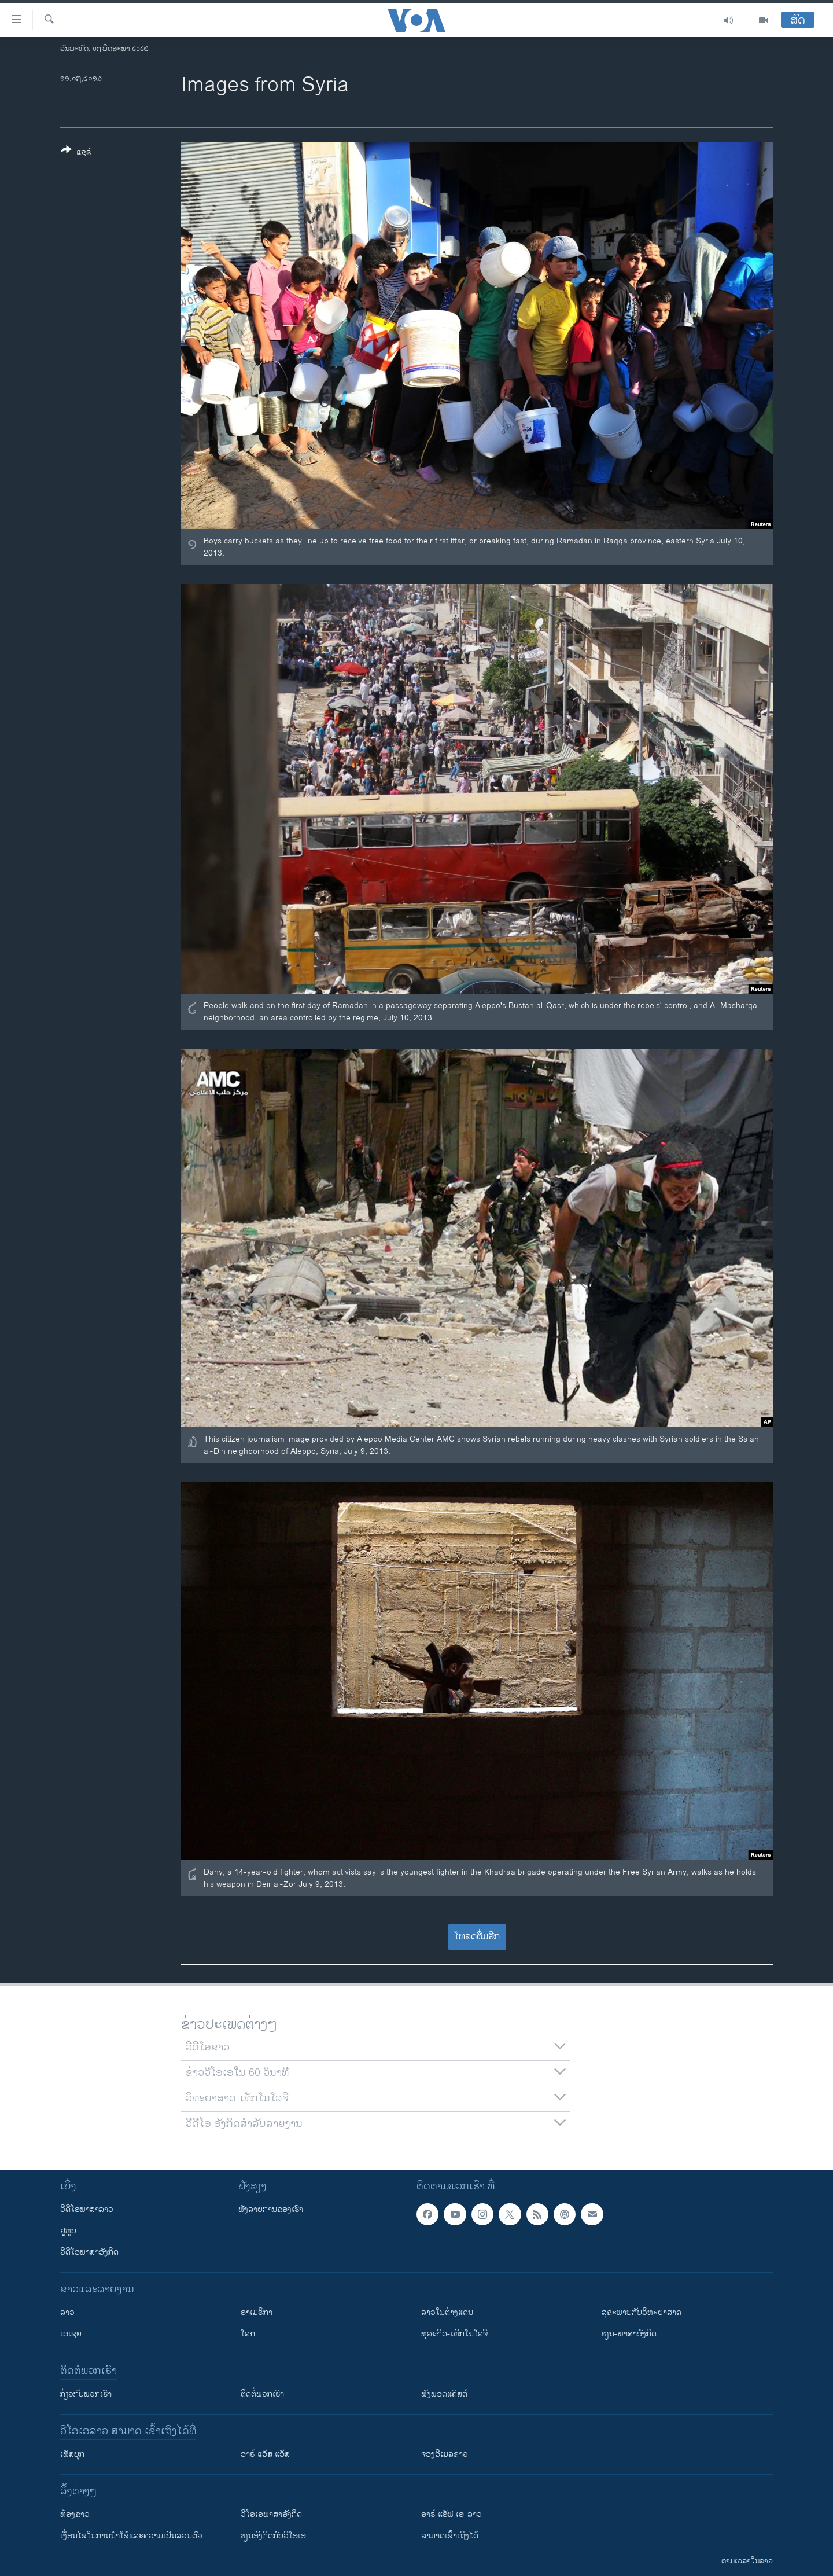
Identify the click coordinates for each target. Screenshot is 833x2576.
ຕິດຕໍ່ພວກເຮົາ (262, 2394)
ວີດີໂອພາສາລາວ (86, 2209)
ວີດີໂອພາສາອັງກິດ (89, 2252)
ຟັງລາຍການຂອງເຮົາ (270, 2209)
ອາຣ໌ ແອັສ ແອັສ (265, 2454)
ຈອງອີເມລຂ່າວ (444, 2454)
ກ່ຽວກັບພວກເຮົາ (86, 2394)
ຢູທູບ (68, 2231)
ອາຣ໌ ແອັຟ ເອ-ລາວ (451, 2514)
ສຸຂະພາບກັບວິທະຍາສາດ (641, 2312)
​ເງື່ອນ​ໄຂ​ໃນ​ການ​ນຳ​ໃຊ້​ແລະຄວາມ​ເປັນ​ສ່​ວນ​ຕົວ (131, 2536)
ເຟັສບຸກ (72, 2454)
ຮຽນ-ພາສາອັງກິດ (629, 2334)
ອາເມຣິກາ (256, 2312)
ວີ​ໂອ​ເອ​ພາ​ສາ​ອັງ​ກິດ (271, 2514)
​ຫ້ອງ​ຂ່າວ (75, 2514)
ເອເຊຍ (71, 2334)
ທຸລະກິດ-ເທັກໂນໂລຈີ (454, 2334)
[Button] (76, 153)
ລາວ (67, 2312)
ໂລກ (248, 2334)
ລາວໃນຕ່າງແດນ (447, 2312)
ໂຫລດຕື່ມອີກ (477, 1937)
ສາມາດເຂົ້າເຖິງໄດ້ (449, 2536)
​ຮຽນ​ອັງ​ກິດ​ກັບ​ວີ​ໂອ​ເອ (273, 2536)
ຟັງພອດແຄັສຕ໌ (444, 2394)
